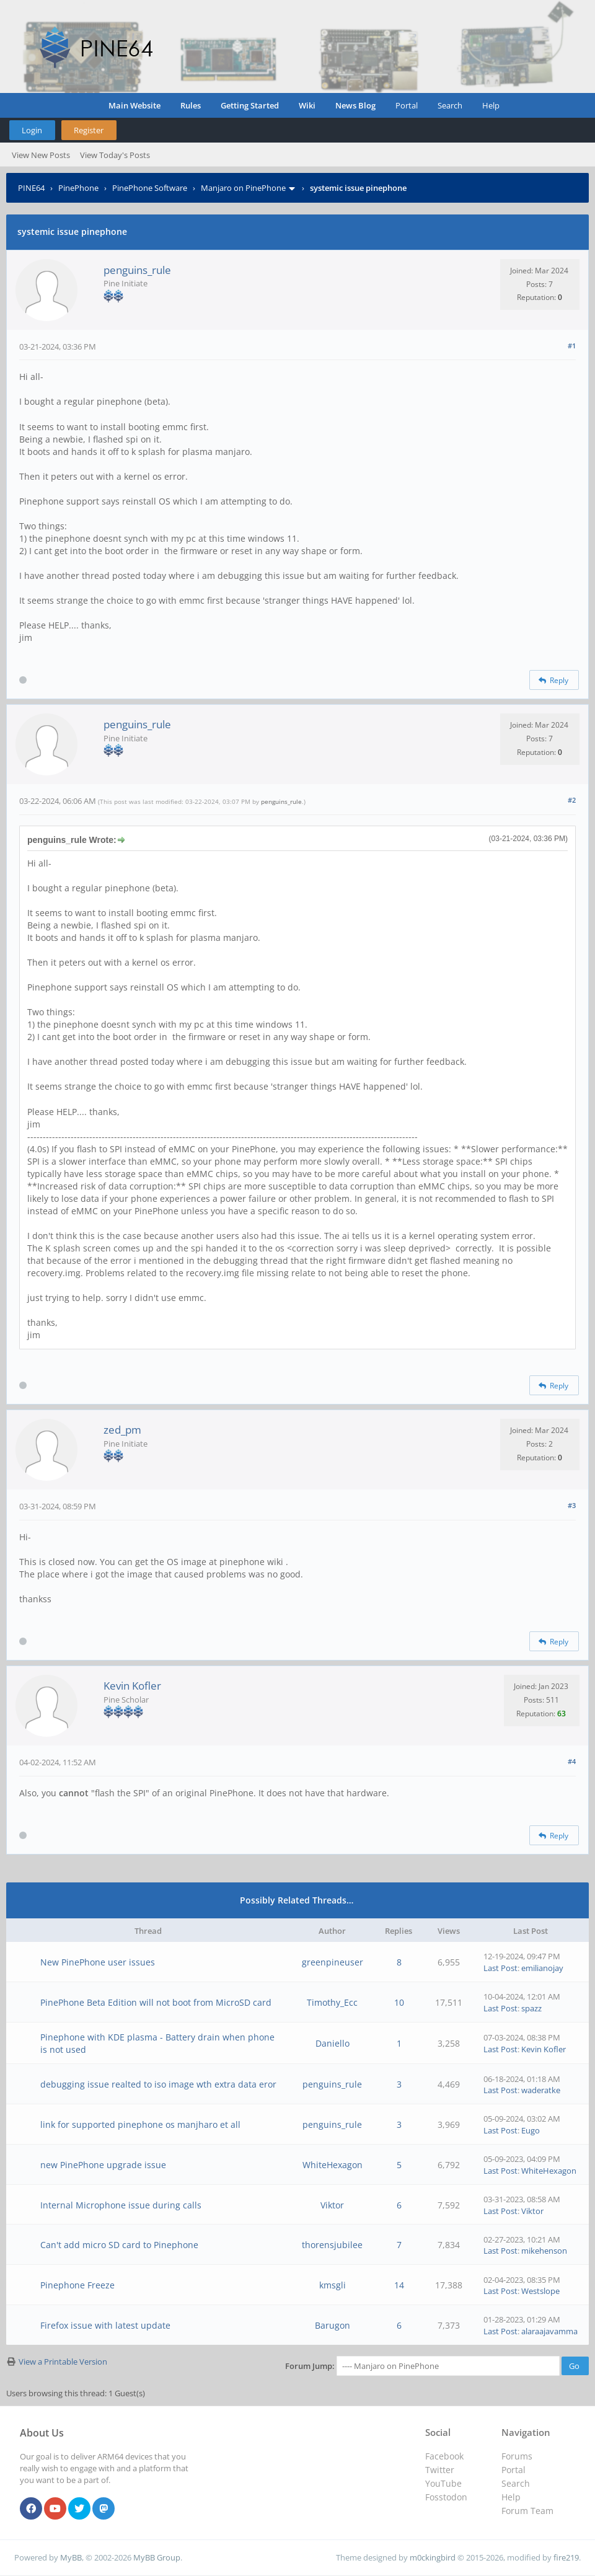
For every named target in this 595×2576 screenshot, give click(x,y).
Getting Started (250, 105)
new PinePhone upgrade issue (103, 2165)
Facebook (444, 2456)
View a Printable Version (63, 2361)
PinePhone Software (149, 187)
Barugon (332, 2325)
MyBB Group (156, 2557)
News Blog (355, 105)
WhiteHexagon (332, 2165)
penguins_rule (137, 270)
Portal (406, 105)
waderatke (540, 2090)
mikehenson (544, 2250)
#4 (572, 1761)
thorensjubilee (332, 2245)
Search (450, 105)
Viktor (332, 2205)
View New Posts (41, 155)
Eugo (530, 2130)
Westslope (540, 2290)
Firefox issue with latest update (105, 2325)
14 (399, 2285)
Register (89, 130)
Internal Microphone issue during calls (120, 2205)
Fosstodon (446, 2497)
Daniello (332, 2043)
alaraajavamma (549, 2331)
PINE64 (31, 187)
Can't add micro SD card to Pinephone (119, 2245)
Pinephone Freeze (77, 2285)
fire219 (566, 2557)
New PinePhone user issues (97, 1962)
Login (32, 130)
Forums (516, 2456)
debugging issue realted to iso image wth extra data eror (158, 2084)
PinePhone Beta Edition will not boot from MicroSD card (155, 2002)
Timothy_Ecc (332, 2002)
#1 (572, 345)
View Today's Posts (115, 155)
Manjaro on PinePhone (243, 187)
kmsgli (332, 2285)
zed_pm (122, 1430)
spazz (531, 2008)
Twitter (439, 2470)
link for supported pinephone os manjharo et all (140, 2124)
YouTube (443, 2483)
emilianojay (542, 1968)
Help (491, 105)
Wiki (307, 105)
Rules (190, 105)
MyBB (71, 2557)
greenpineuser (332, 1962)
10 (399, 2002)
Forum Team (527, 2510)
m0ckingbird (433, 2557)
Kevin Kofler (132, 1685)
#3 (572, 1505)
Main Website (134, 105)
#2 (572, 800)
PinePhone (78, 187)
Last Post (500, 1968)
